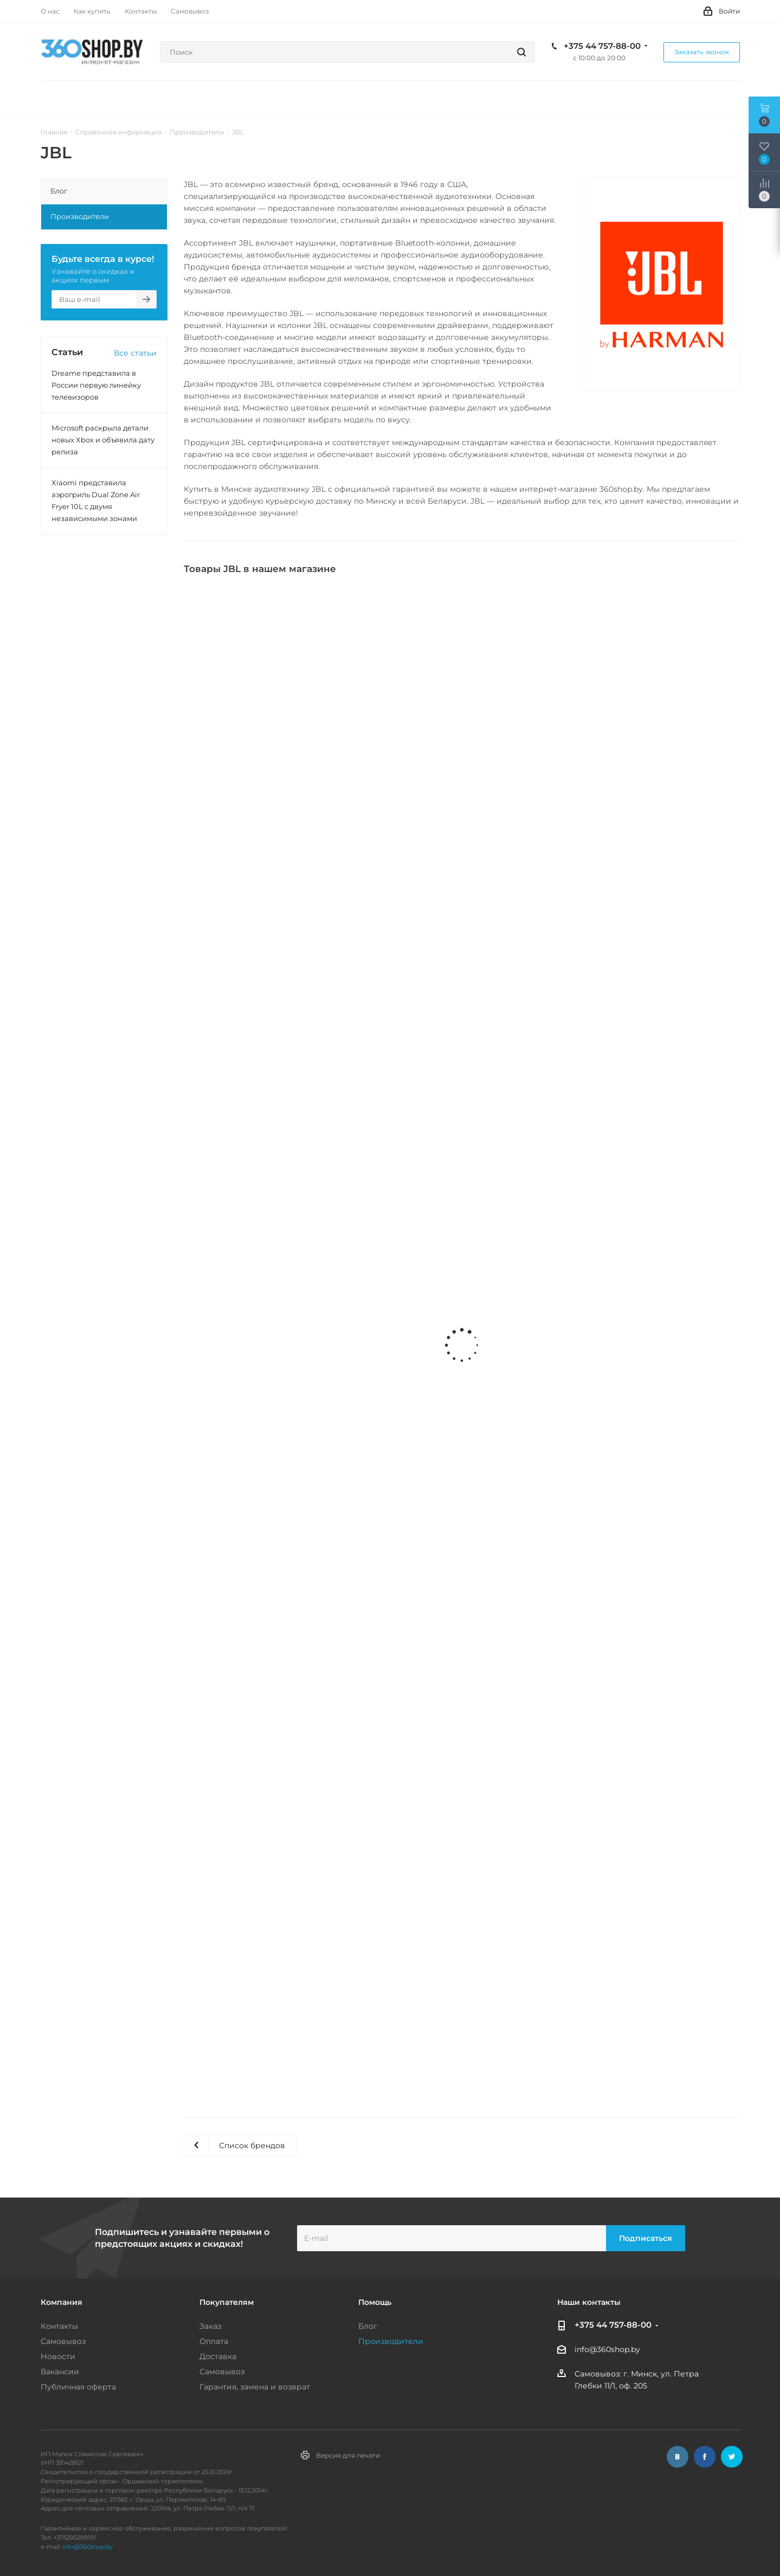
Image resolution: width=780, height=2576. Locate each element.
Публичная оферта (78, 2387)
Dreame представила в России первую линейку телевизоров (96, 385)
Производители (390, 2341)
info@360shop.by (607, 2350)
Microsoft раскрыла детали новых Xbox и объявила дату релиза (102, 439)
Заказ (210, 2326)
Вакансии (60, 2371)
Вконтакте (677, 2457)
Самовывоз (63, 2341)
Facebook (704, 2457)
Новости (58, 2356)
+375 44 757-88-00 (602, 46)
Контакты (59, 2326)
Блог (367, 2326)
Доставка (217, 2356)
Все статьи (135, 353)
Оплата (213, 2341)
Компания (61, 2302)
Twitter (732, 2457)
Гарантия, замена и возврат (254, 2387)
